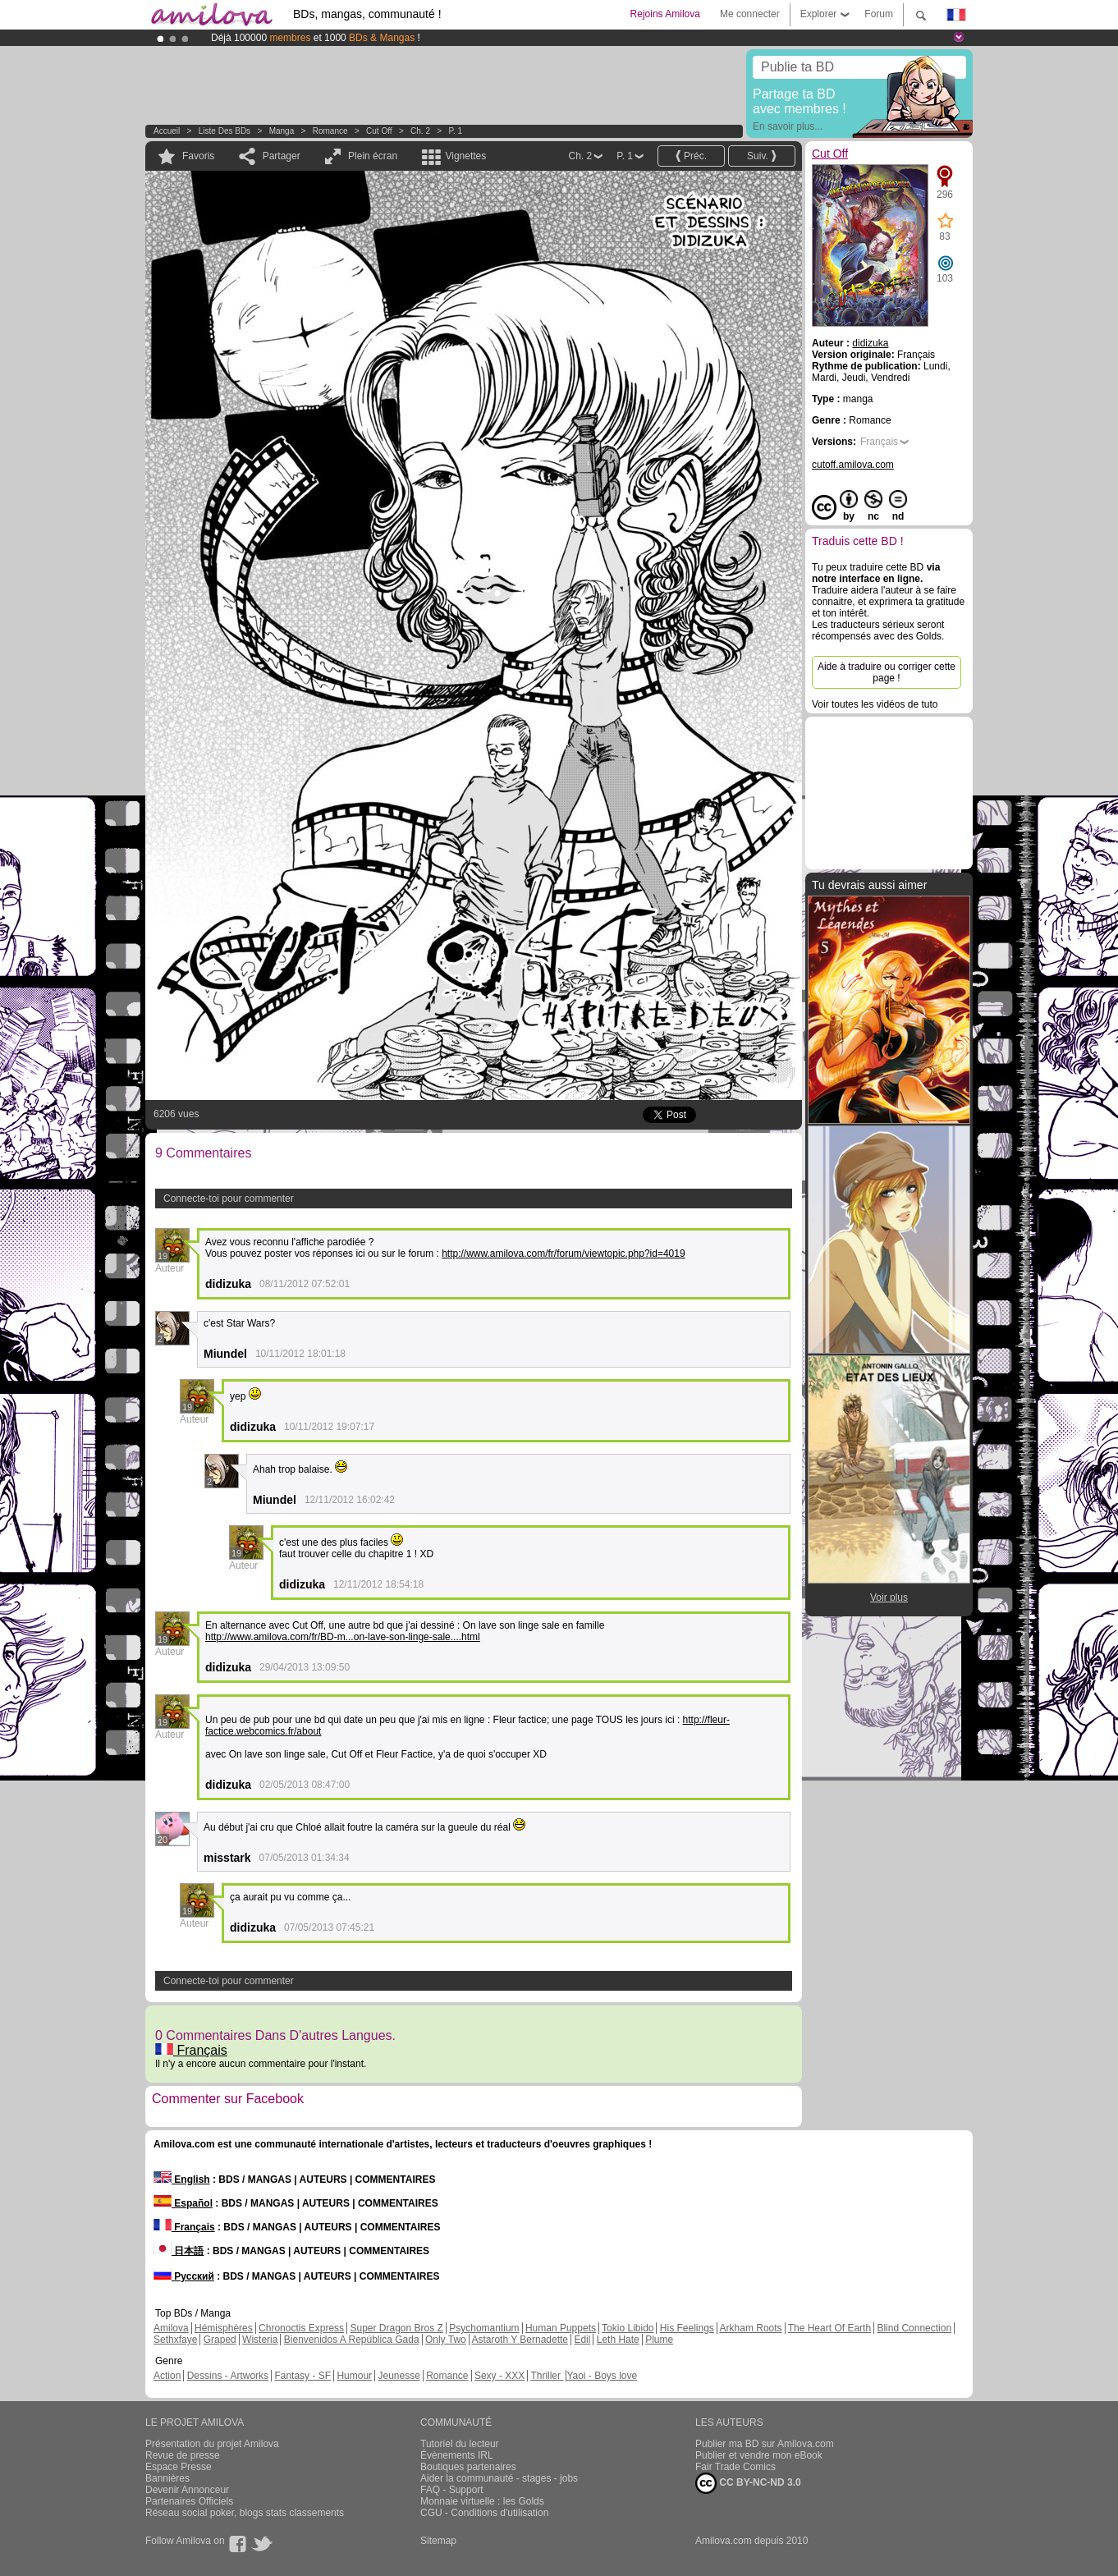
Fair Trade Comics (735, 2467)
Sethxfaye (175, 2339)
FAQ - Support (451, 2490)
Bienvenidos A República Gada (351, 2339)
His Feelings (687, 2328)
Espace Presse (178, 2467)
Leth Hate (618, 2339)
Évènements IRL (456, 2455)
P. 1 (456, 130)
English (181, 2179)
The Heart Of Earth (829, 2328)
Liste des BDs (224, 130)
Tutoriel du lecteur (459, 2444)
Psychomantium (484, 2328)
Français (191, 2050)
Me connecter (750, 14)
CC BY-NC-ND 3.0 (748, 2483)
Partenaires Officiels (189, 2501)
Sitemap (438, 2540)
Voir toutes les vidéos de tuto (874, 704)
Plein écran (372, 156)
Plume (659, 2339)
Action (167, 2375)
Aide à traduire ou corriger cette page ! (886, 672)
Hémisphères (224, 2328)
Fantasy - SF (302, 2375)
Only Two (445, 2339)
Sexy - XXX (499, 2375)
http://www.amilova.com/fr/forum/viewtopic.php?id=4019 (563, 1253)
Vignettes (465, 156)
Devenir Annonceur (187, 2490)
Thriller (546, 2375)
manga (282, 130)
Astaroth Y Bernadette (519, 2339)
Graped (220, 2339)
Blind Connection (914, 2328)
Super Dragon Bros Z (396, 2328)
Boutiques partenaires (468, 2467)
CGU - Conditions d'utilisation (484, 2513)
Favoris (198, 156)
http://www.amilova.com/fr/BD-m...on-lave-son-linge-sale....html (342, 1637)
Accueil (166, 130)
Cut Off (379, 130)
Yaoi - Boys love (601, 2375)
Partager (281, 156)
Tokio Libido (627, 2328)
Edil (582, 2339)
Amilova (171, 2328)
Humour (354, 2375)
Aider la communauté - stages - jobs (499, 2478)
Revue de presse (182, 2455)
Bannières (167, 2478)
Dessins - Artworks (227, 2375)
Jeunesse (398, 2375)
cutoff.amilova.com (853, 464)
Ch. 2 (420, 130)
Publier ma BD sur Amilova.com (764, 2444)
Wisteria (259, 2339)
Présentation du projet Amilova (212, 2444)
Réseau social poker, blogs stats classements (244, 2513)
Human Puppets (560, 2328)
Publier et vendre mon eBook (758, 2455)
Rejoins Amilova (665, 14)
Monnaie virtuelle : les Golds (482, 2501)
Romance (330, 130)
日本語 (178, 2251)
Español (183, 2203)
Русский (183, 2276)
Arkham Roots (751, 2328)
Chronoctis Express (301, 2328)
